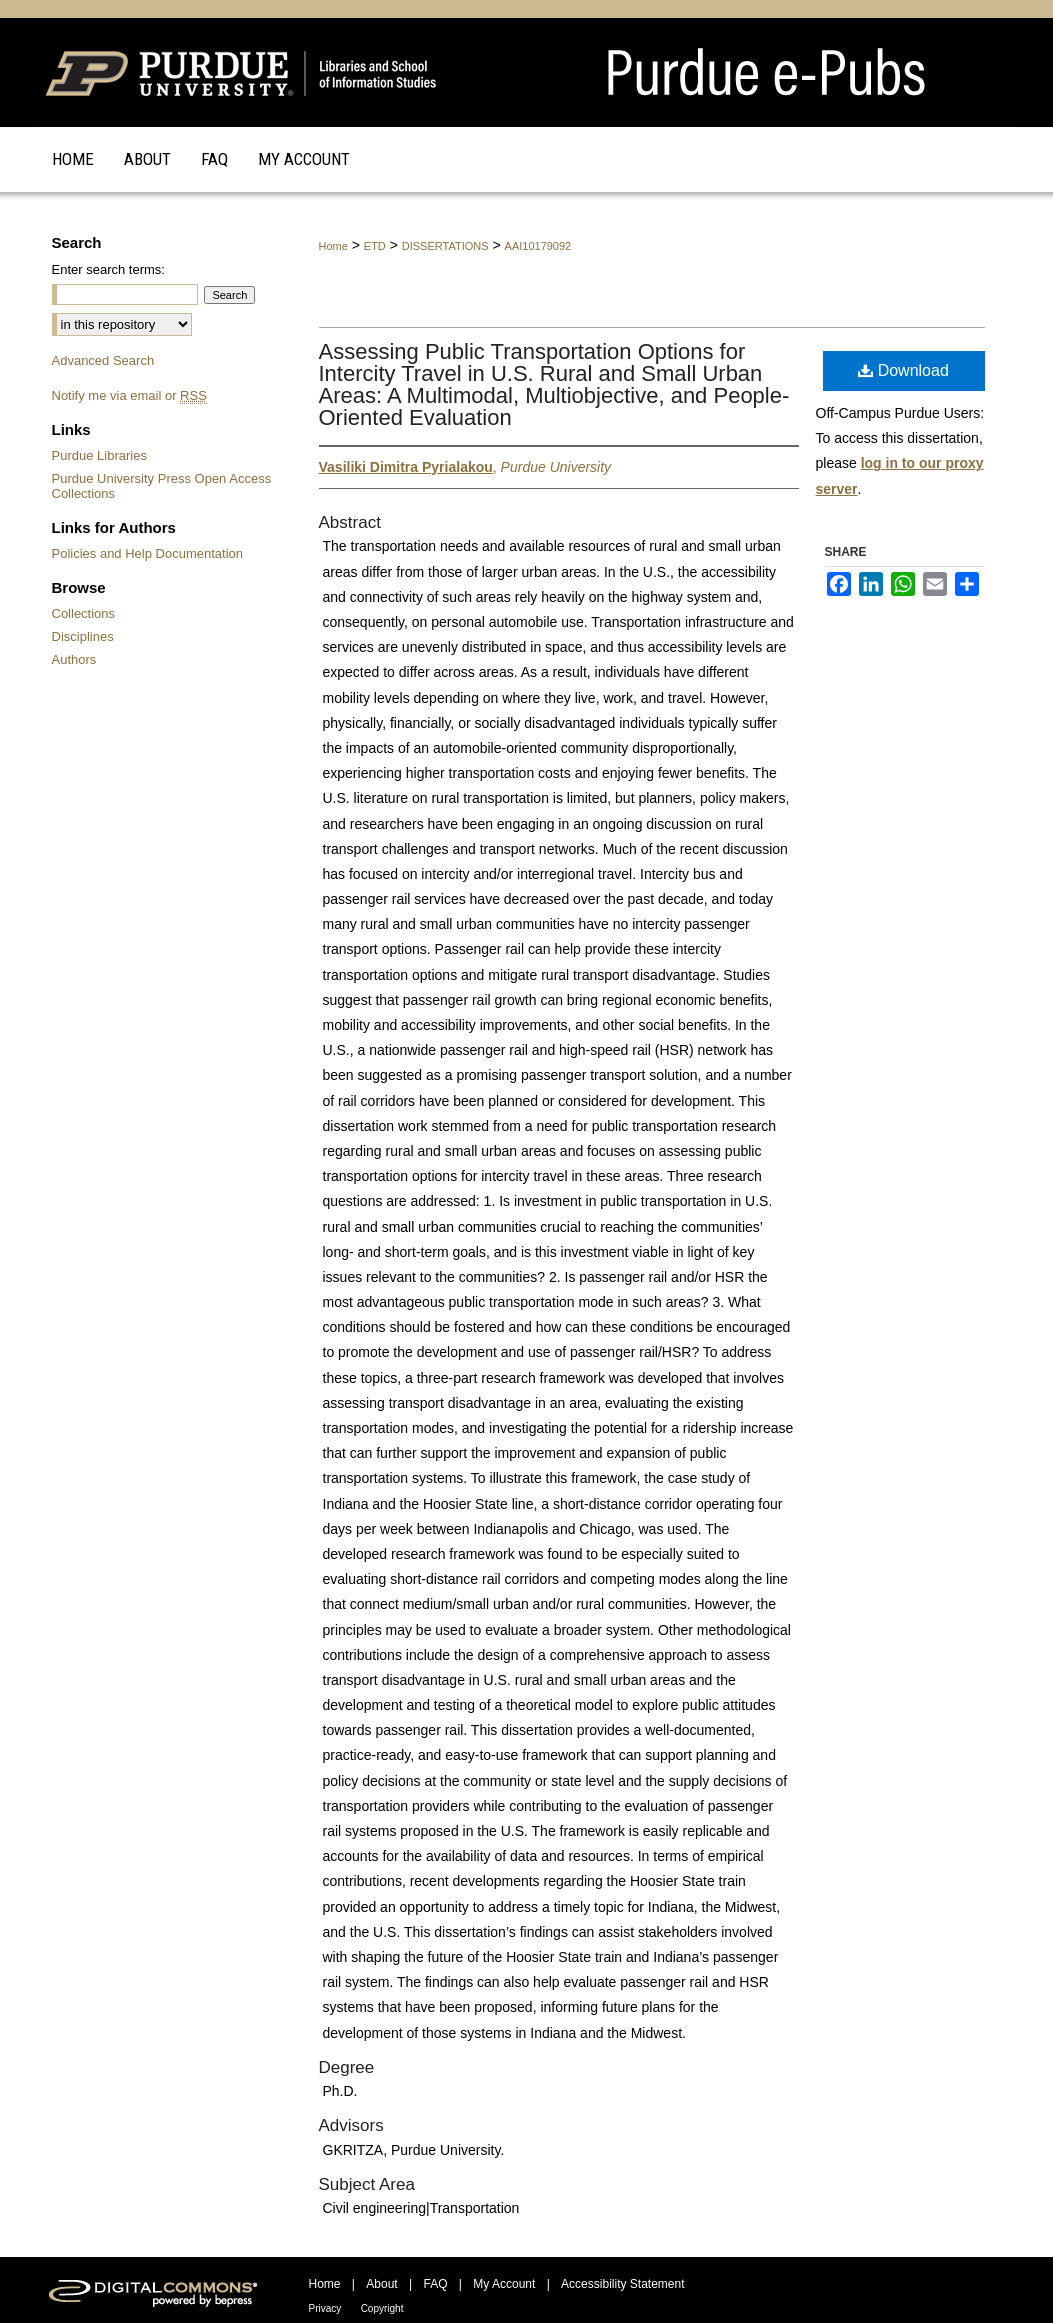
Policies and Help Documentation (148, 553)
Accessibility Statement (622, 2284)
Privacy (325, 2308)
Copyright (382, 2308)
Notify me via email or (129, 395)
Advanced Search (103, 360)
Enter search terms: (108, 269)
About (381, 2284)
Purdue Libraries (99, 455)
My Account (504, 2284)
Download (903, 370)
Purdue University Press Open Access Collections (162, 486)
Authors (74, 659)
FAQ (435, 2284)
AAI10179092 (538, 246)
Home (333, 246)
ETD (375, 246)
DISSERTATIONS (445, 246)
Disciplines (83, 636)
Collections (84, 613)
